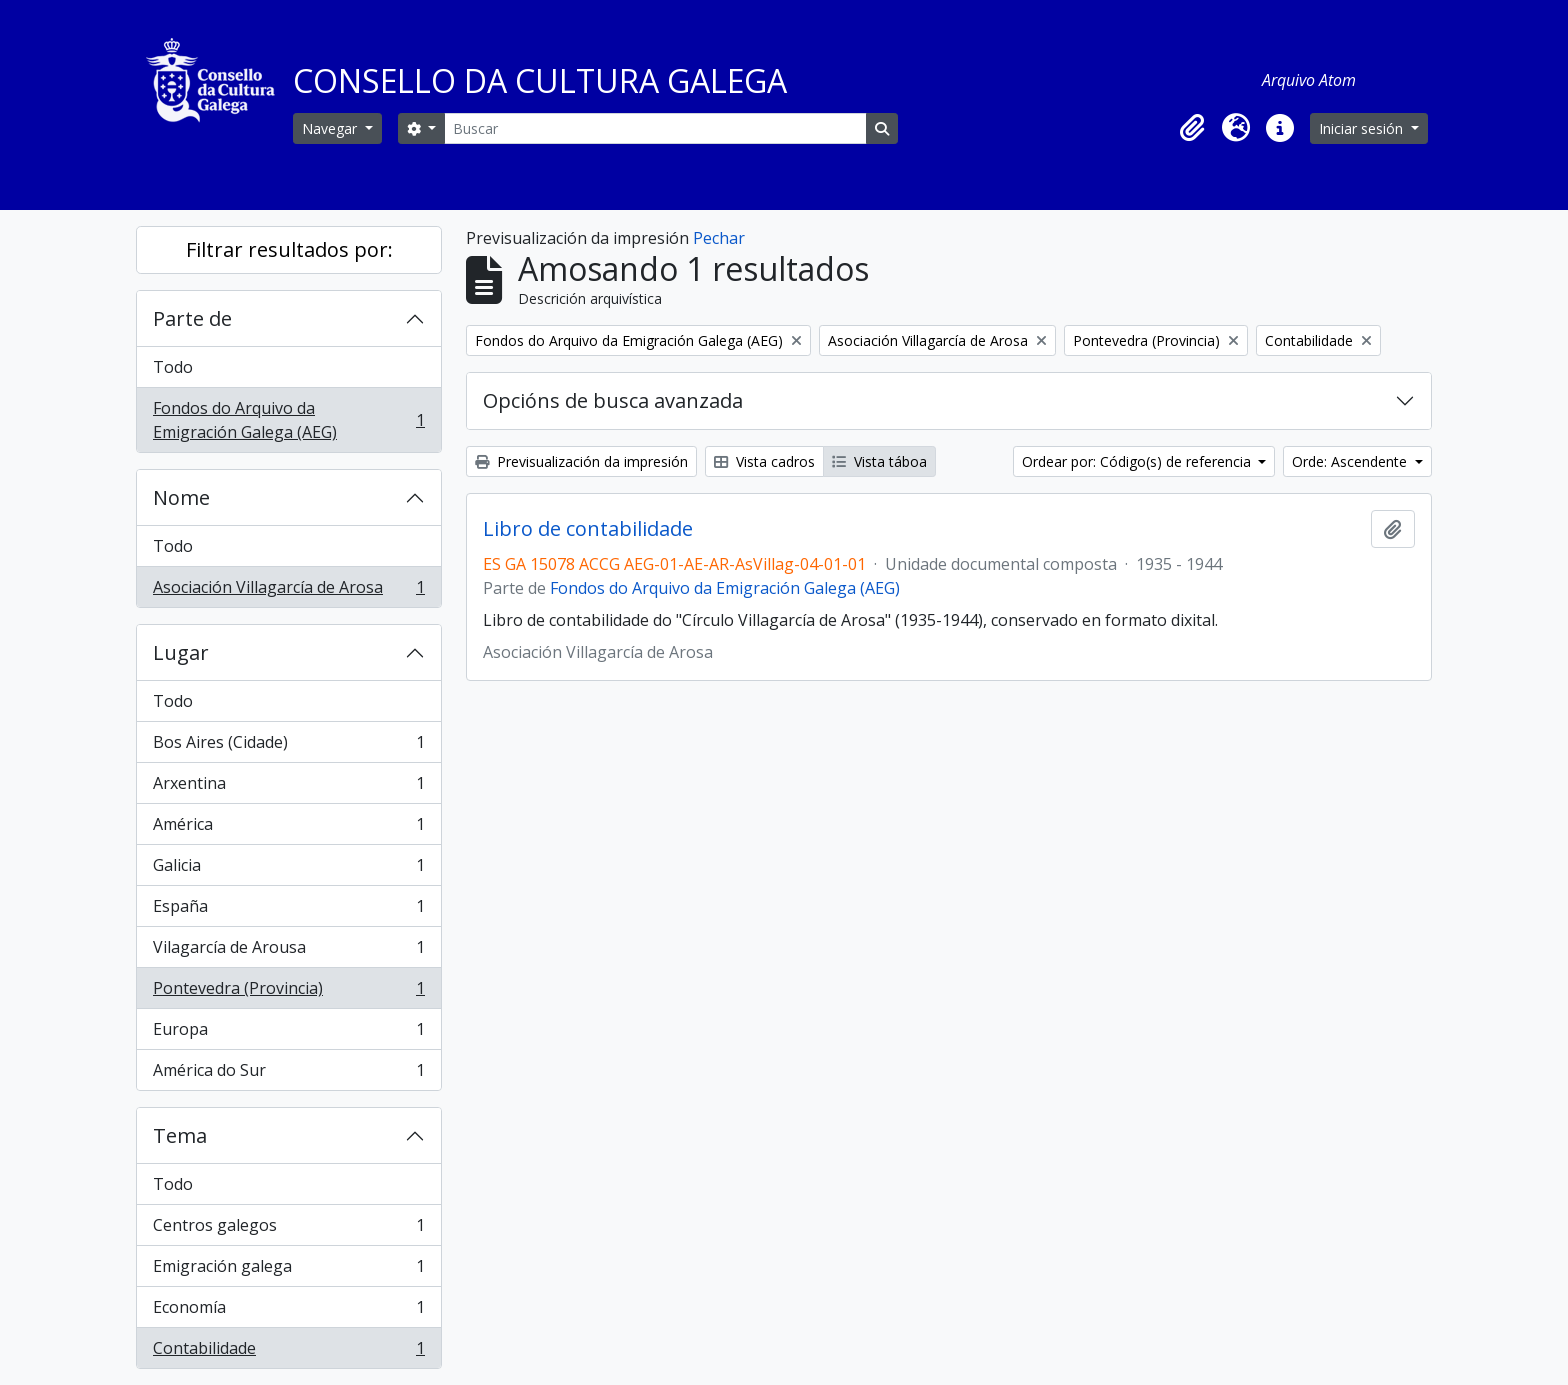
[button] (1192, 128)
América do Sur (288, 1074)
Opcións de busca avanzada (613, 400)
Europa (288, 1033)
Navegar (331, 128)
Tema (180, 1135)
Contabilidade (288, 1352)
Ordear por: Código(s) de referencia (1138, 461)
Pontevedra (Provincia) (288, 992)
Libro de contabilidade (588, 529)
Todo (173, 367)
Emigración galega (288, 1270)
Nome (181, 497)
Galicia (288, 869)
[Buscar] (655, 128)
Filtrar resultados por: (289, 249)
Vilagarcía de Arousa (288, 951)
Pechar (719, 238)
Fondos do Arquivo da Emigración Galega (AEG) (288, 420)
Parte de (192, 318)
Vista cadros (764, 461)
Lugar (181, 652)
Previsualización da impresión (581, 461)
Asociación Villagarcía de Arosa (288, 591)
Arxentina (288, 787)
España (288, 910)
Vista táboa (879, 461)
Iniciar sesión (1363, 128)
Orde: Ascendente (1351, 461)
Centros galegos (288, 1229)
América (288, 828)
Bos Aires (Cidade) (288, 746)
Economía (288, 1311)
